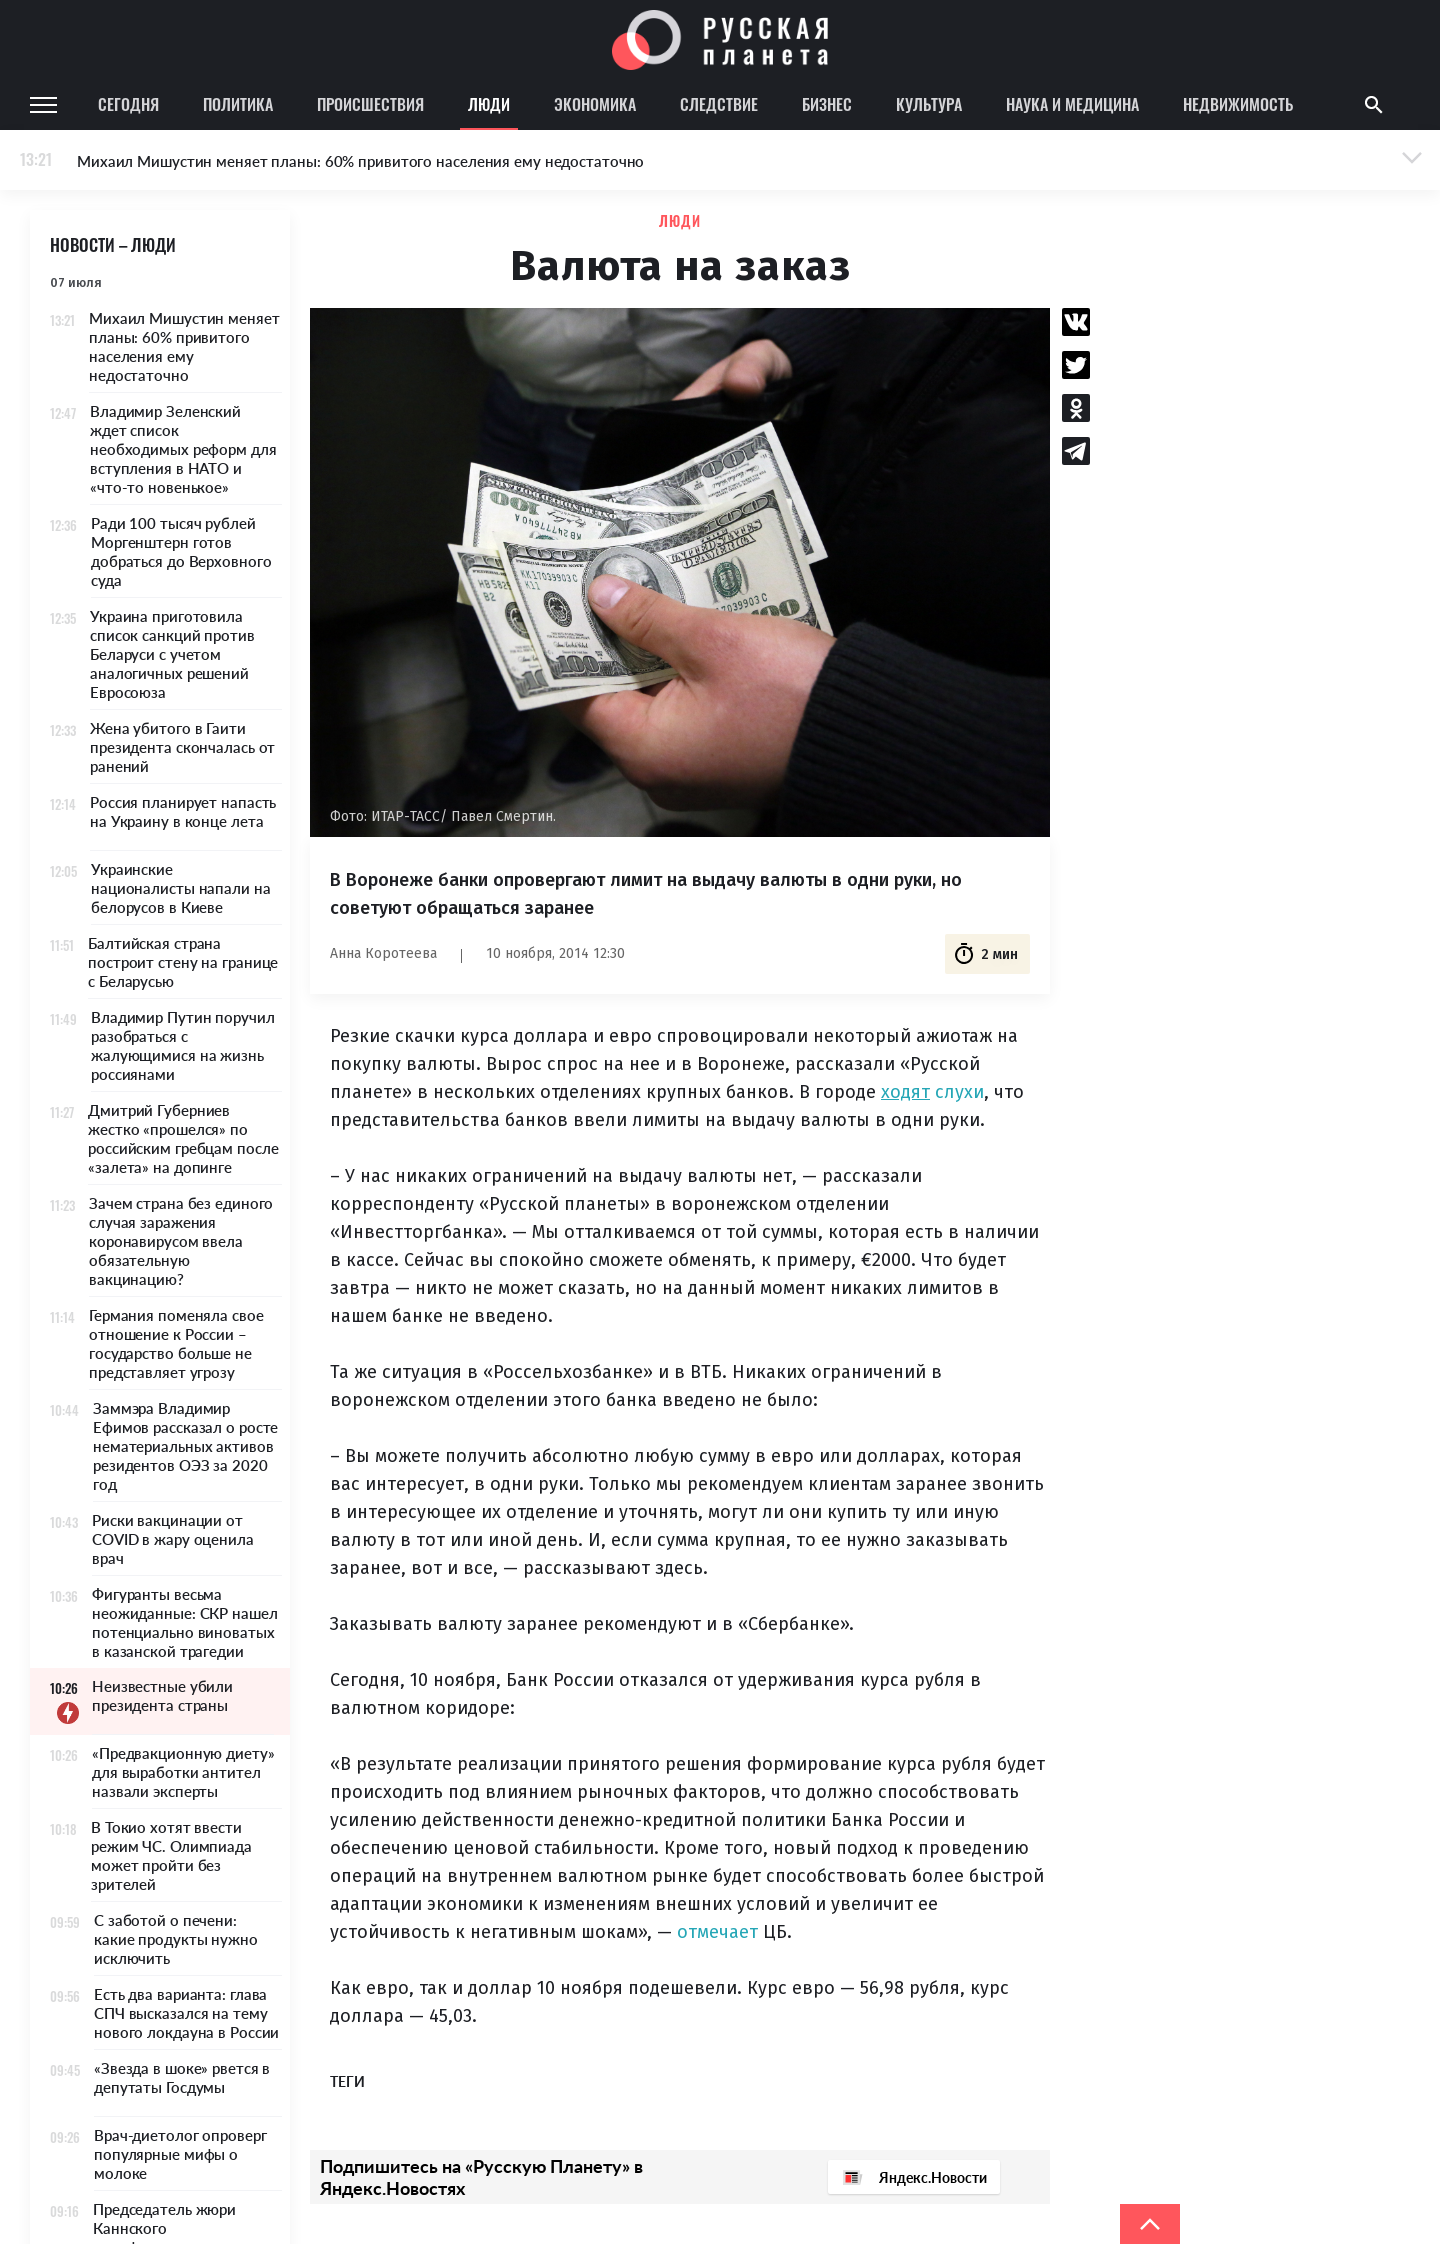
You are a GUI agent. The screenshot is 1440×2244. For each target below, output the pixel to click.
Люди (489, 104)
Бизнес (827, 104)
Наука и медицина (1072, 104)
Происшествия (370, 104)
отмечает (717, 1932)
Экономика (595, 104)
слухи (959, 1092)
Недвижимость (1238, 104)
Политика (238, 104)
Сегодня (128, 104)
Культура (929, 104)
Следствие (719, 104)
